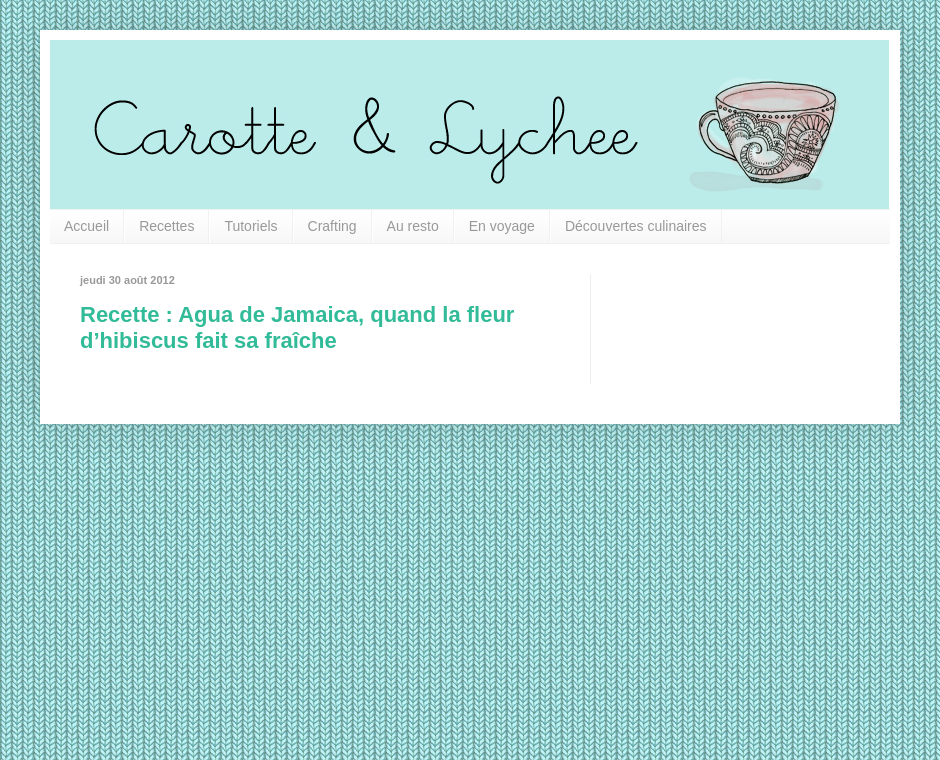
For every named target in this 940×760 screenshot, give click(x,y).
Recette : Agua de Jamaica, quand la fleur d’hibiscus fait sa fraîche (297, 327)
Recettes (166, 226)
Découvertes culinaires (636, 226)
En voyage (502, 226)
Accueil (86, 226)
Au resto (413, 226)
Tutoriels (250, 226)
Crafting (332, 226)
